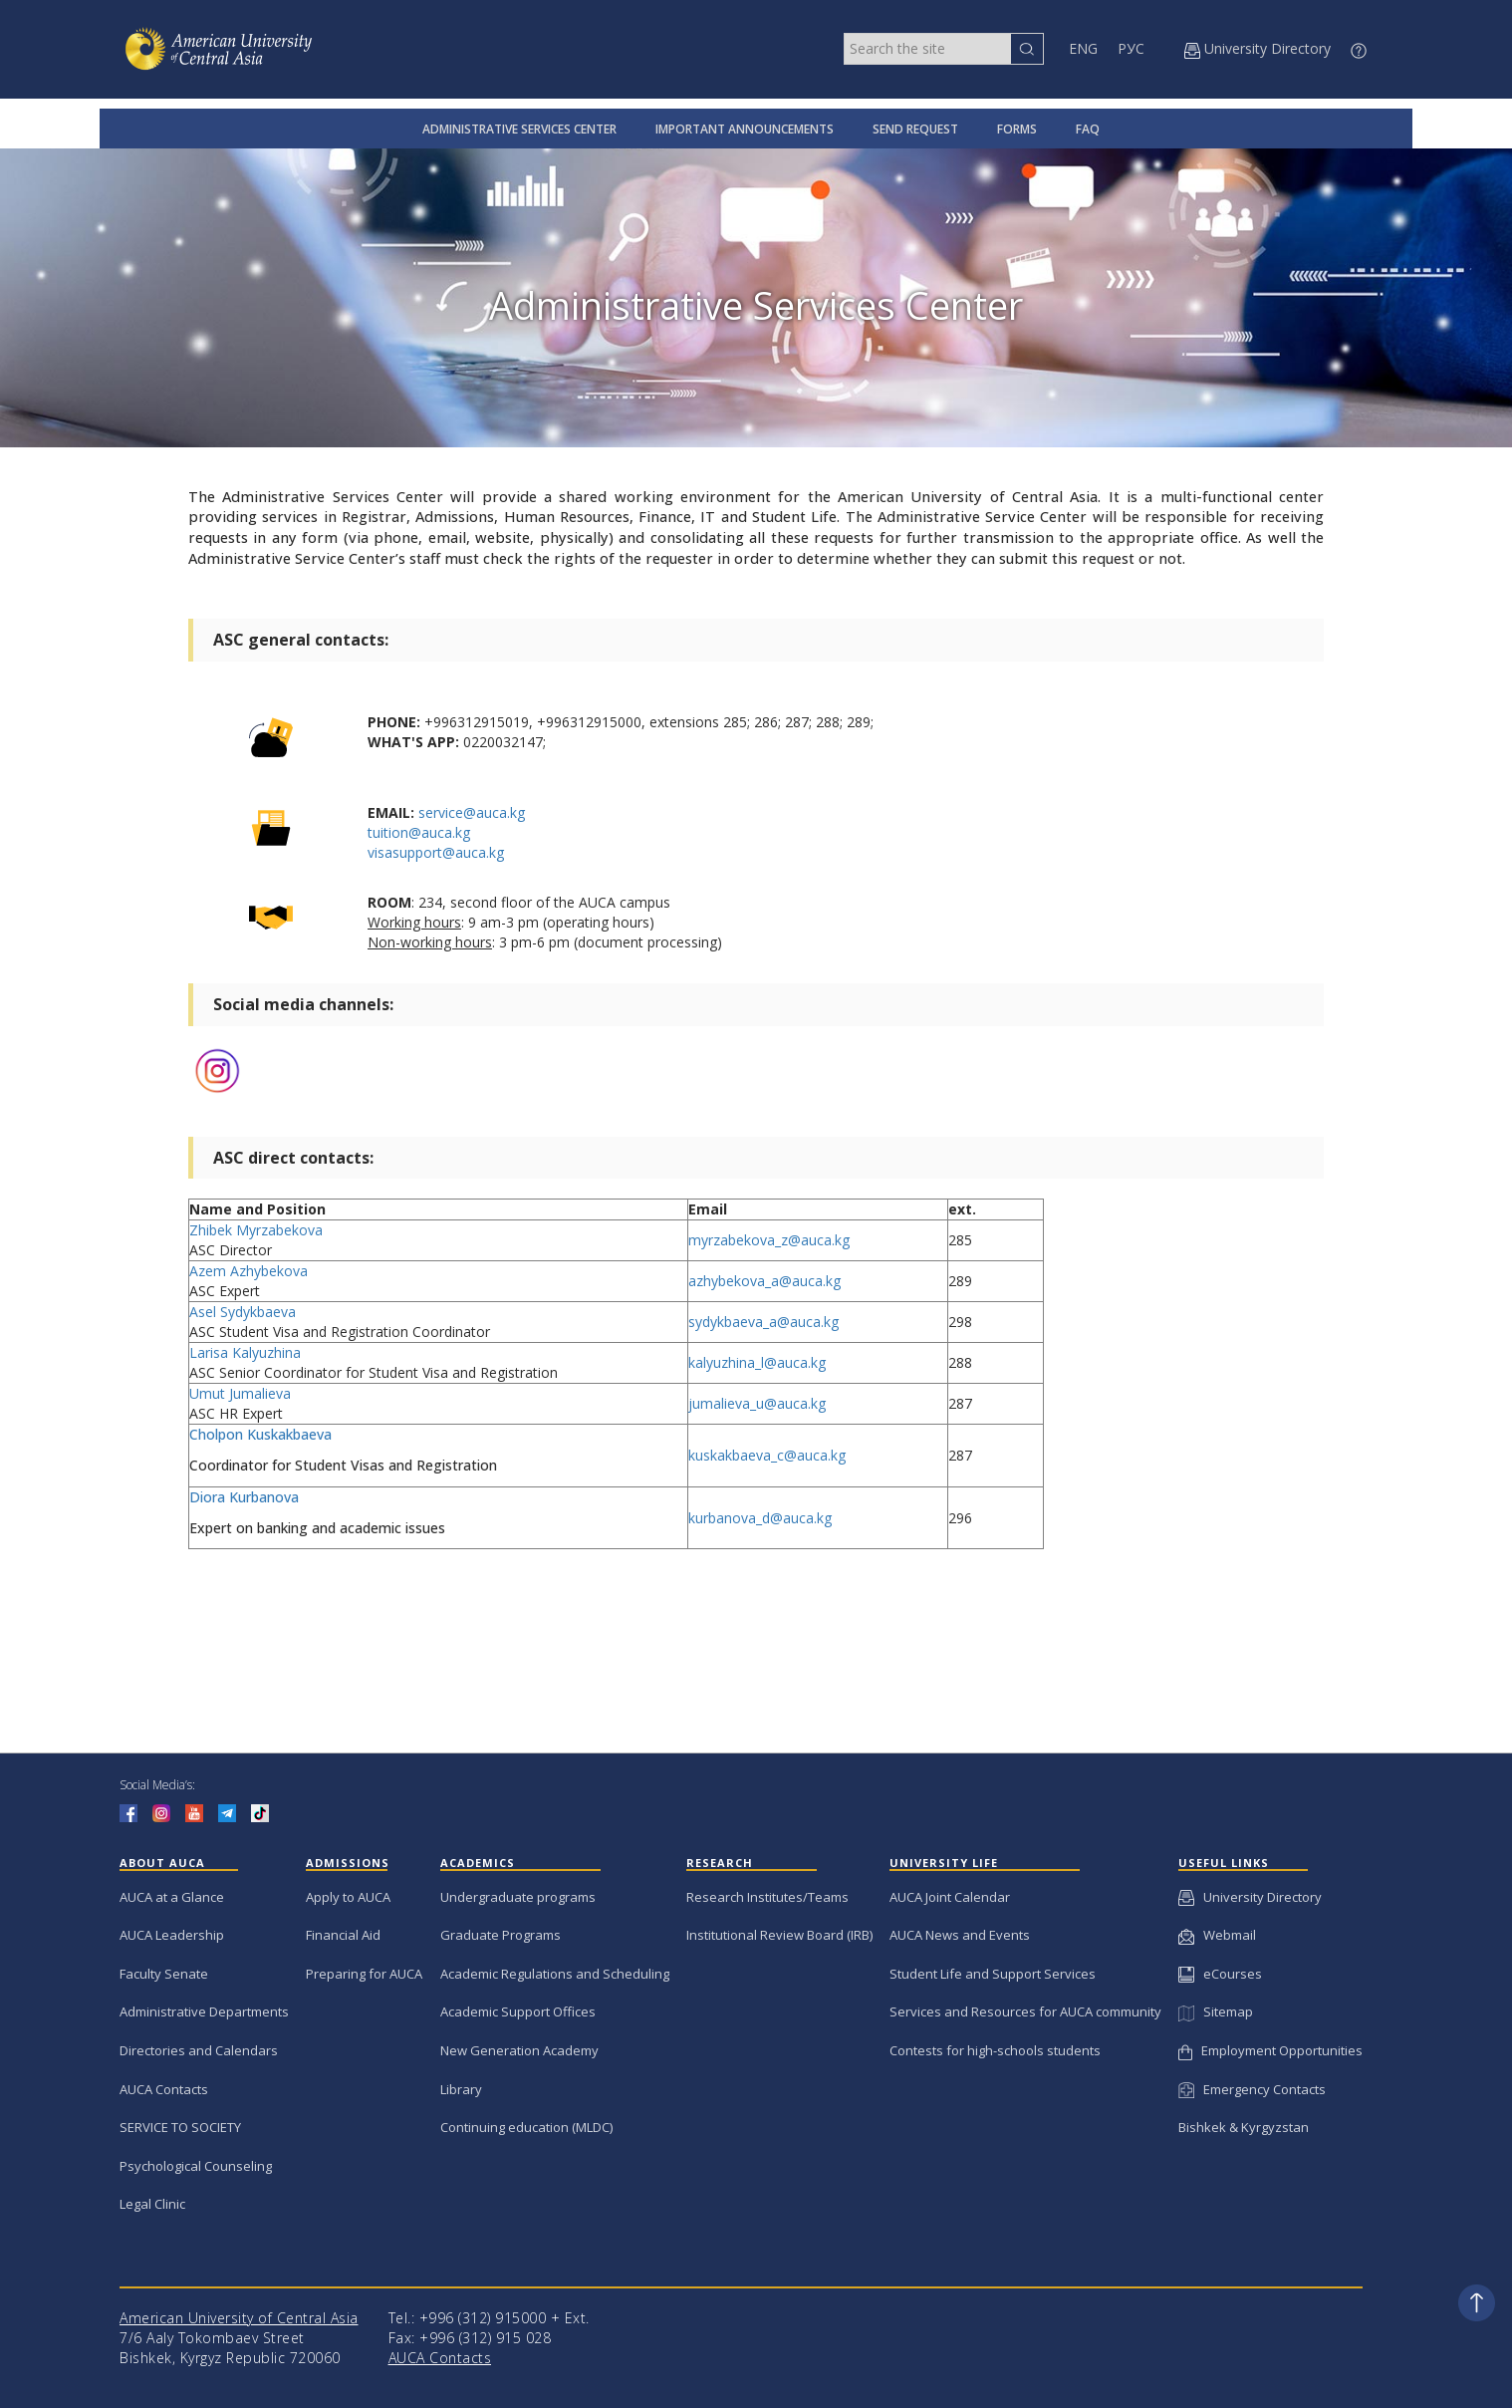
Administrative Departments (204, 2011)
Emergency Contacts (1252, 2089)
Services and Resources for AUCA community (1025, 2011)
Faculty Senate (164, 1974)
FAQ (1088, 129)
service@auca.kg (471, 812)
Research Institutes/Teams (767, 1897)
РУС (1131, 48)
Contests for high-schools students (995, 2050)
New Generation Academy (519, 2050)
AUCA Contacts (164, 2089)
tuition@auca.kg (419, 832)
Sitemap (1215, 2011)
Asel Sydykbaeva (242, 1311)
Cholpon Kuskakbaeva (260, 1434)
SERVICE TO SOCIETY (180, 2127)
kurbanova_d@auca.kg (760, 1517)
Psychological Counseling (196, 2166)
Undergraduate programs (518, 1897)
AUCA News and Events (959, 1935)
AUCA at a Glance (172, 1897)
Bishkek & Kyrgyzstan (1243, 2127)
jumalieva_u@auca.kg (757, 1403)
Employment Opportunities (1270, 2050)
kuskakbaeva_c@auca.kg (767, 1455)
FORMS (1017, 129)
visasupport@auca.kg (436, 852)
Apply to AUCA (348, 1897)
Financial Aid (343, 1935)
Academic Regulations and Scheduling (554, 1974)
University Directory (1250, 1897)
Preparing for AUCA (364, 1974)
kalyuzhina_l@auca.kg (757, 1362)
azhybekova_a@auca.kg (764, 1280)
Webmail (1217, 1935)
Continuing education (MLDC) (526, 2127)
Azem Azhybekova (248, 1270)
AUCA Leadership (172, 1935)
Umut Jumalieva (240, 1393)
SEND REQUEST (915, 129)
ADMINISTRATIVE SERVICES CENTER (519, 129)
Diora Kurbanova (246, 1496)
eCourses (1220, 1974)
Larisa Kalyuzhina (245, 1352)
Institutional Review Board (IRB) (779, 1935)
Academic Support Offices (518, 2011)
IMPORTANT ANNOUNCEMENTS (744, 129)
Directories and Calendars (199, 2050)
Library (461, 2089)
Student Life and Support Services (992, 1974)
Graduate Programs (500, 1935)
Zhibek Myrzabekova (256, 1229)
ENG (1083, 48)
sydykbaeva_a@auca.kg (763, 1321)
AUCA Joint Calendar (949, 1897)
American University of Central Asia (239, 2317)
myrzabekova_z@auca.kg (769, 1239)
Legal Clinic (152, 2204)
